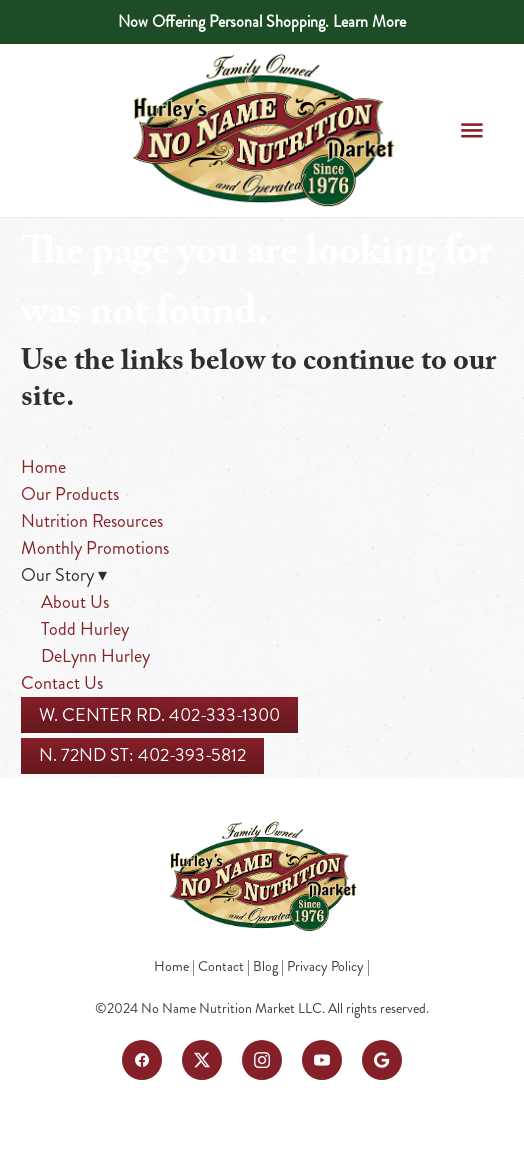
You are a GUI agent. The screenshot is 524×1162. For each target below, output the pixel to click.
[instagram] (262, 1060)
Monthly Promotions (95, 548)
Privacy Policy (325, 966)
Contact (221, 966)
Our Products (70, 494)
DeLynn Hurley (95, 656)
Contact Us (62, 683)
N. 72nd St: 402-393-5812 (142, 755)
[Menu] (471, 130)
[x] (202, 1060)
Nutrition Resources (92, 521)
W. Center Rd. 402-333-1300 (159, 715)
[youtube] (322, 1060)
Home (43, 467)
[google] (382, 1060)
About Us (75, 602)
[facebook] (142, 1060)
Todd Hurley (85, 629)
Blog (265, 966)
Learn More (369, 21)
